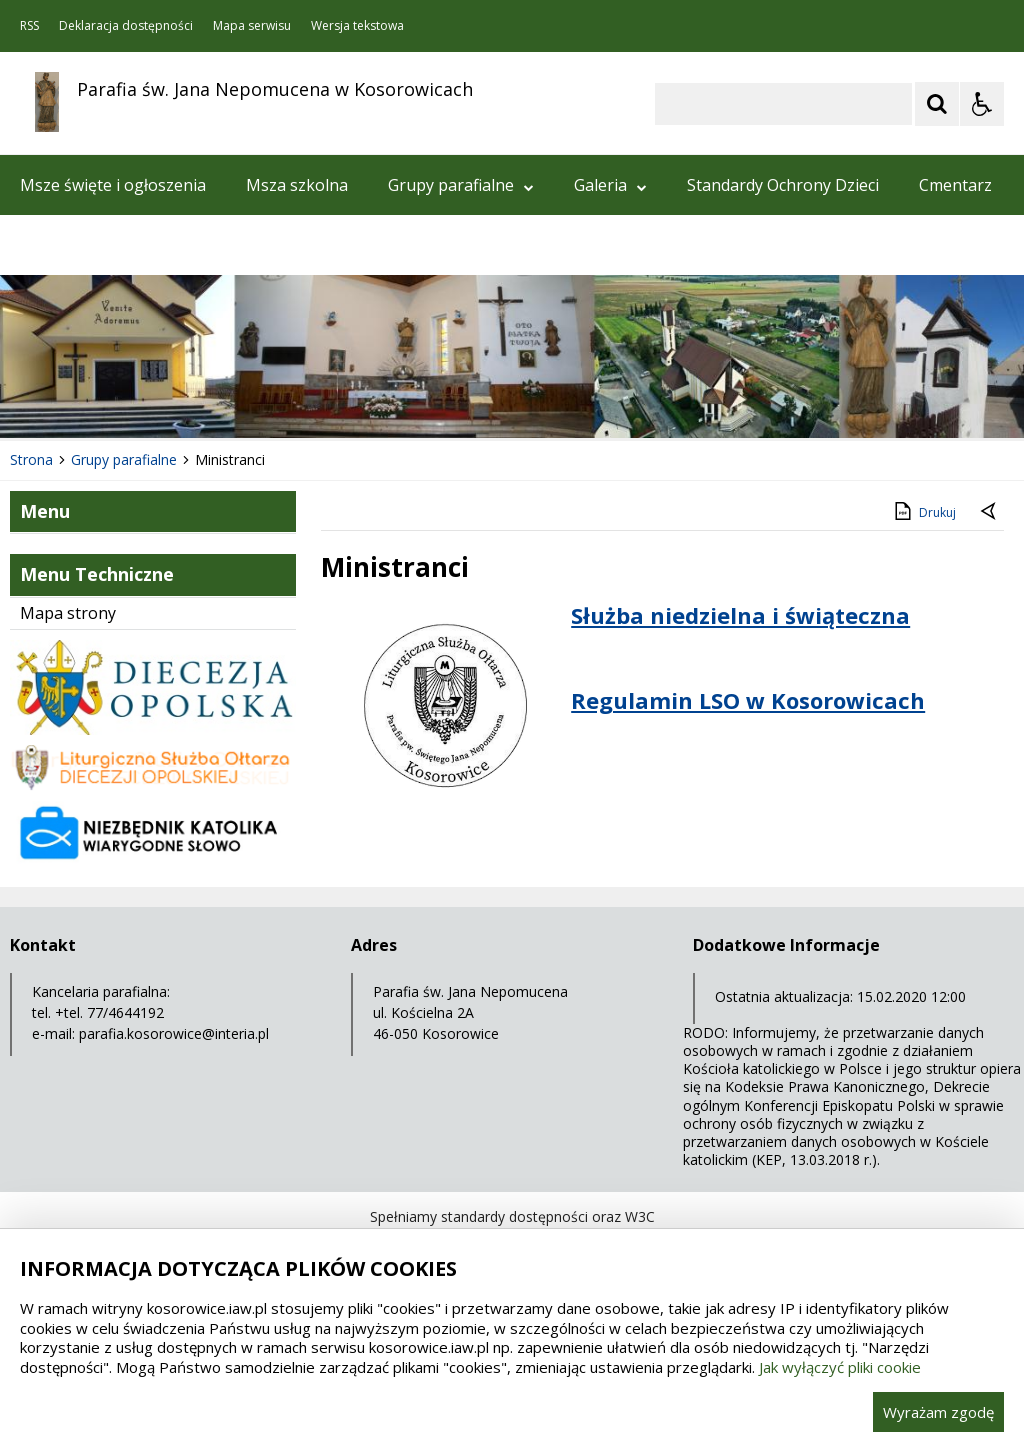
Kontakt (50, 245)
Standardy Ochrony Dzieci (783, 185)
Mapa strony (68, 613)
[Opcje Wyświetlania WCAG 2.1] (982, 104)
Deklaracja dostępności (126, 26)
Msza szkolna (297, 185)
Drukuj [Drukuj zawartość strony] (923, 511)
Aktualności (163, 245)
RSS (29, 26)
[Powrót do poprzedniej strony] (990, 513)
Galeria (610, 185)
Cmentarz (955, 185)
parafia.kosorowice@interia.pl (174, 1033)
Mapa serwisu (252, 26)
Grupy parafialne (461, 185)
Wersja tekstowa (357, 26)
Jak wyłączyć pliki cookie (840, 1367)
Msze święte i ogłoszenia (113, 185)
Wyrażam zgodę (938, 1412)
